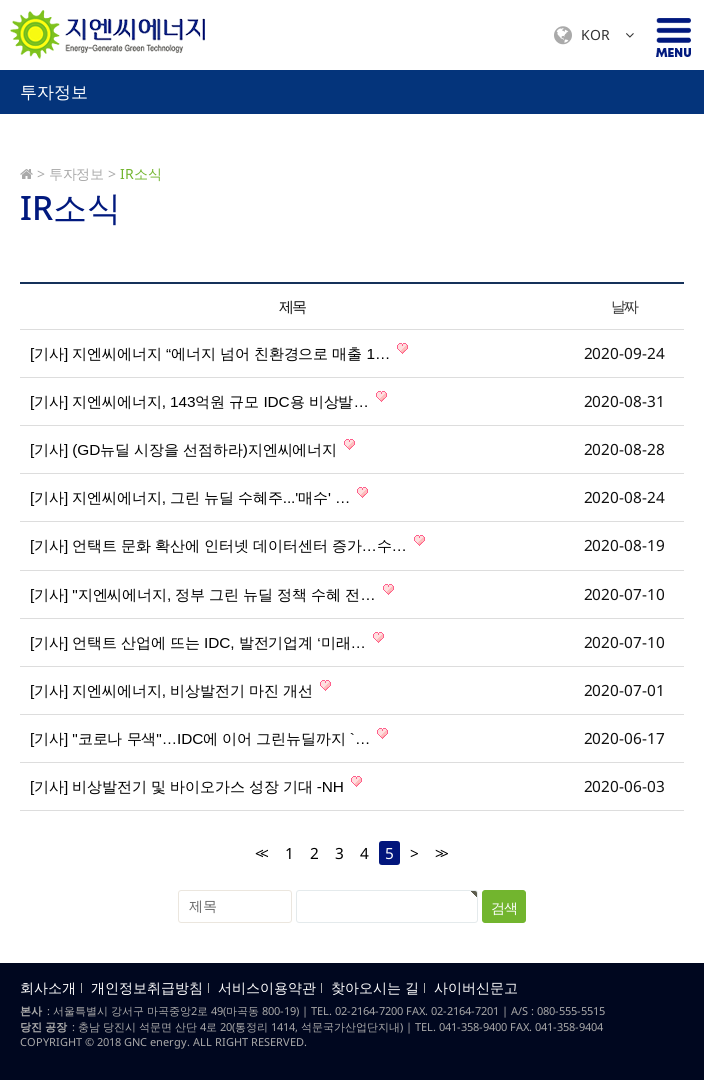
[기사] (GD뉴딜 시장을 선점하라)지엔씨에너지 (192, 448)
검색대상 (0, 70)
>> (440, 853)
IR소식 (141, 173)
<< (260, 853)
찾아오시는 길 (375, 988)
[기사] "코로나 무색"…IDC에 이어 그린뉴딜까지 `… (209, 737)
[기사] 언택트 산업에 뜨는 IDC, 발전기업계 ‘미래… (207, 641)
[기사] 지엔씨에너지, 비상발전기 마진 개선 (180, 689)
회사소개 (48, 988)
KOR (594, 35)
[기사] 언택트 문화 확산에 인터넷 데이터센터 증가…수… (227, 544)
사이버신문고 (476, 988)
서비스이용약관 (267, 988)
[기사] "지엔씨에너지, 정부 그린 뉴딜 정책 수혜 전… (212, 593)
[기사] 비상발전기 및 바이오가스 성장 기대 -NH (196, 785)
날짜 (624, 306)
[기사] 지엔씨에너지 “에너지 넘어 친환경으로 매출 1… (219, 352)
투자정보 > (82, 173)
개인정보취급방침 (147, 988)
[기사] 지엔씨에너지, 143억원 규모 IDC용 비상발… (208, 400)
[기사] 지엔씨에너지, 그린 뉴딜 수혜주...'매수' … (199, 496)
